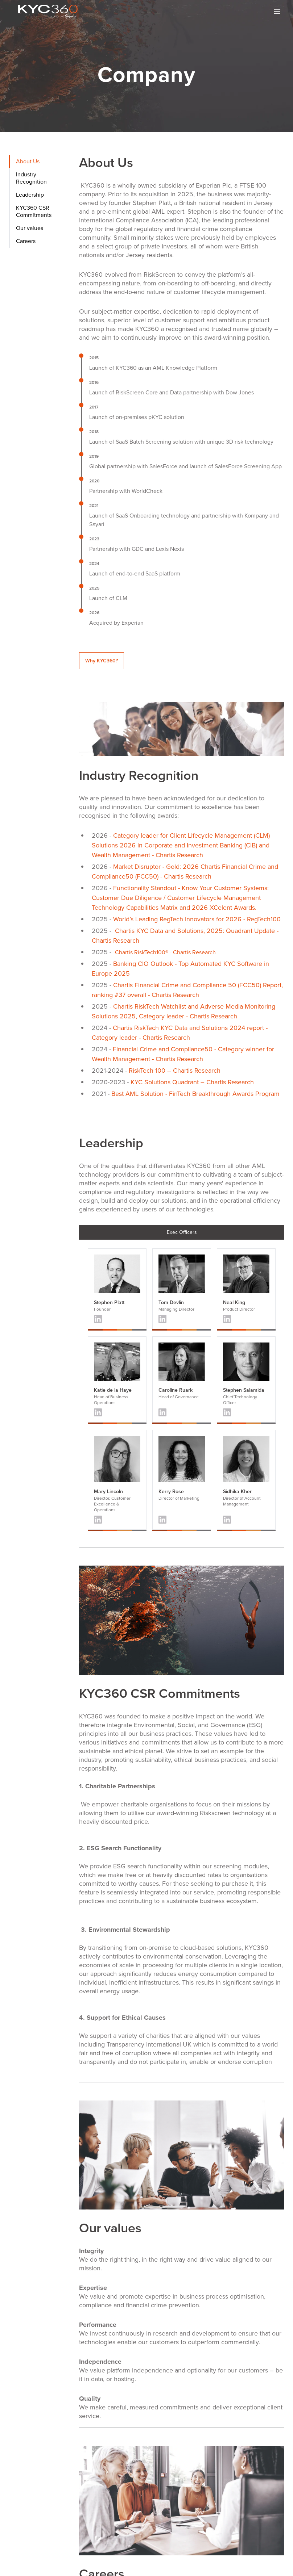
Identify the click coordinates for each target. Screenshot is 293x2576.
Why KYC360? (101, 661)
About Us (28, 161)
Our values (29, 228)
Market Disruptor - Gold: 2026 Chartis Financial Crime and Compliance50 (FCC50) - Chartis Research (185, 871)
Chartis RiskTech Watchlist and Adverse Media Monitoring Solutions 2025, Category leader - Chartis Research (183, 1011)
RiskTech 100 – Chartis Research (174, 1070)
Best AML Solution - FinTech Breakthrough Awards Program (195, 1093)
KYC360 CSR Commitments (33, 211)
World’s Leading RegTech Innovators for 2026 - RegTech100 (197, 919)
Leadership (30, 194)
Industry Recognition (31, 178)
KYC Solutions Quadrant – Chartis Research (192, 1082)
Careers (26, 241)
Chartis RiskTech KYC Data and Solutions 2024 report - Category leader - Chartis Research (180, 1032)
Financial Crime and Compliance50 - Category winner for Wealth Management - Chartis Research (183, 1054)
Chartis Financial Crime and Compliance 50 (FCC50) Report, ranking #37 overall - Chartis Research (187, 990)
